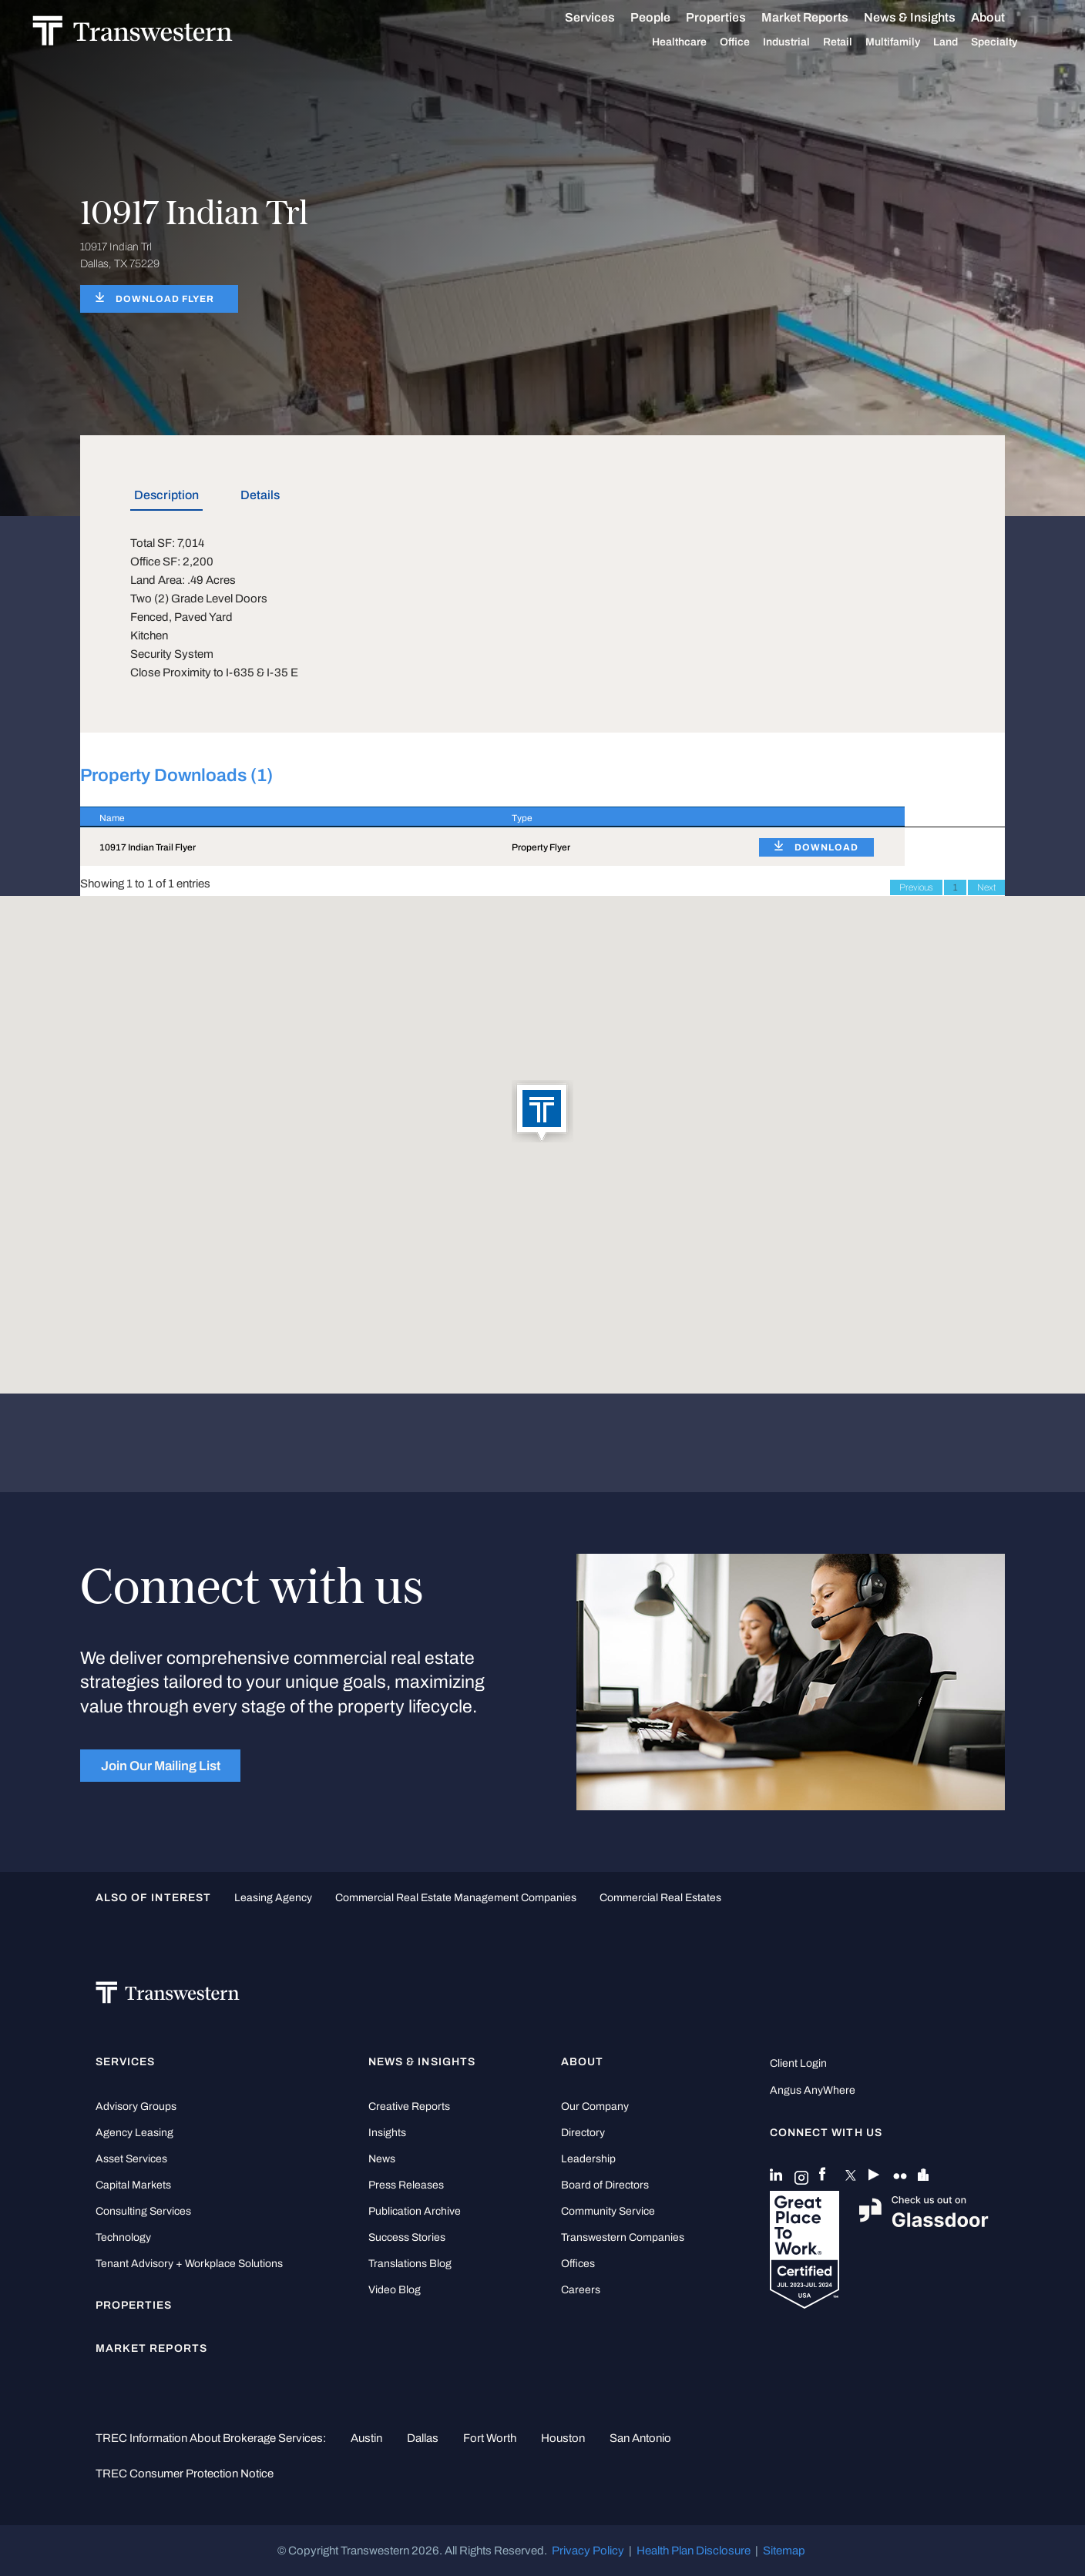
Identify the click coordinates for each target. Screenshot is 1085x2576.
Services (607, 18)
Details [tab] (260, 494)
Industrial (803, 42)
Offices (578, 2263)
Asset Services (131, 2159)
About (1005, 18)
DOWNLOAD (826, 847)
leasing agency (273, 1897)
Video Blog (394, 2290)
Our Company (595, 2106)
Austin (366, 2438)
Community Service (608, 2211)
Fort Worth (489, 2438)
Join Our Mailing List (160, 1766)
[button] (542, 1112)
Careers (580, 2290)
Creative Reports (409, 2106)
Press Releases (406, 2185)
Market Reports (821, 17)
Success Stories (406, 2237)
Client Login (798, 2063)
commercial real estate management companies (455, 1897)
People (667, 17)
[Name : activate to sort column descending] (286, 817)
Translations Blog (410, 2263)
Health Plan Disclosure (694, 2550)
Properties (733, 17)
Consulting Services (143, 2211)
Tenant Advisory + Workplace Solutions (189, 2263)
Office (752, 42)
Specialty (1011, 42)
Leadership (588, 2159)
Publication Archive (414, 2211)
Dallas (422, 2438)
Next (986, 887)
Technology (123, 2237)
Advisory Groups (136, 2106)
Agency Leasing (134, 2132)
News (381, 2159)
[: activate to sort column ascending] (822, 817)
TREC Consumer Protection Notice (185, 2473)
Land (962, 42)
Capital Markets (133, 2185)
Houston (563, 2438)
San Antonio (640, 2438)
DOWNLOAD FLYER (165, 298)
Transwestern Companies (622, 2237)
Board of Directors (605, 2185)
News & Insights (926, 18)
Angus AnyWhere (812, 2090)
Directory (583, 2132)
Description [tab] (166, 494)
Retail (854, 42)
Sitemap (784, 2550)
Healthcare (696, 42)
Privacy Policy (588, 2550)
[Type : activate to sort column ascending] (616, 817)
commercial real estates (660, 1897)
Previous (916, 887)
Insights (387, 2132)
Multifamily (909, 42)
